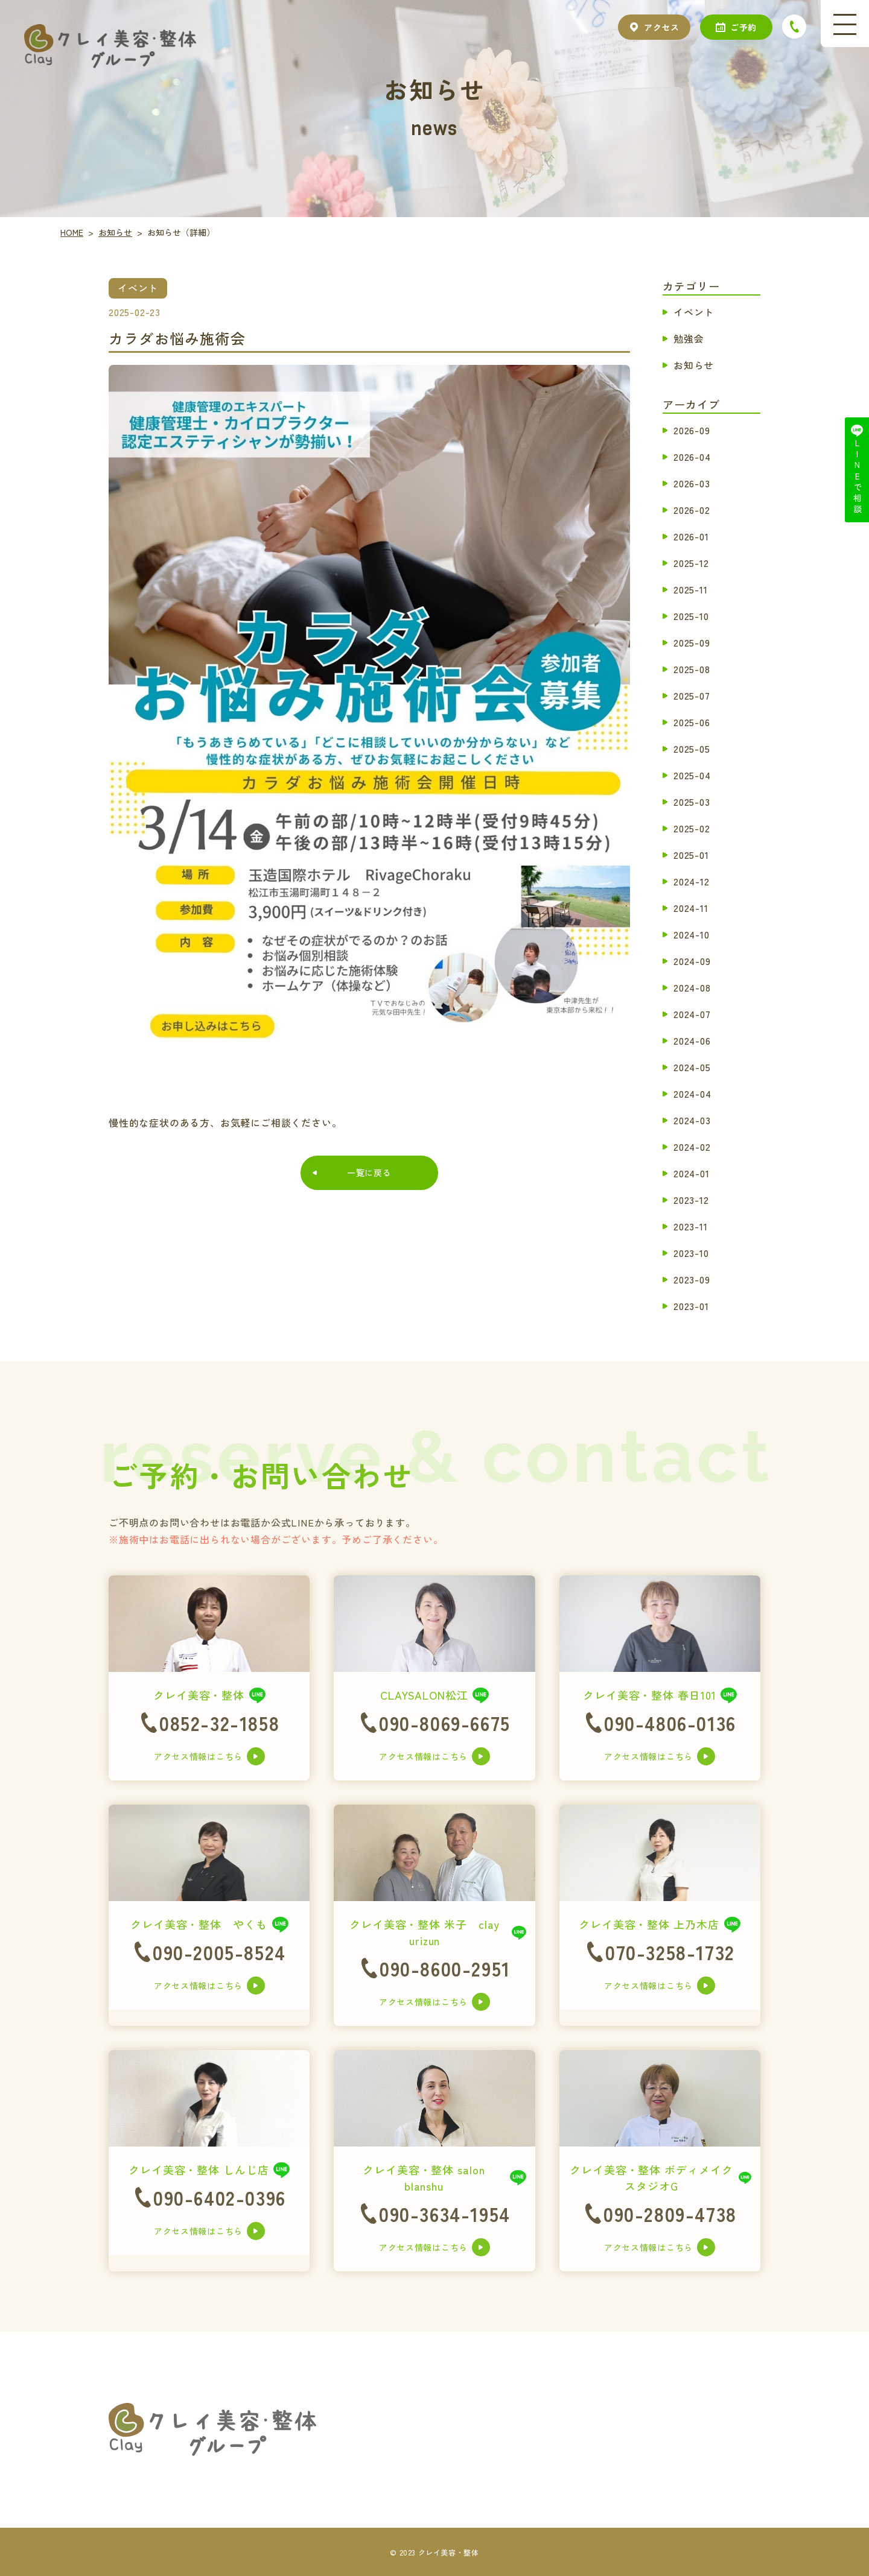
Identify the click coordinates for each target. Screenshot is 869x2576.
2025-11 (690, 589)
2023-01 (691, 1306)
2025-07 (691, 695)
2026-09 (691, 430)
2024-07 (692, 1014)
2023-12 (691, 1199)
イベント (693, 312)
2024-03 (692, 1120)
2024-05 (692, 1067)
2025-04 (692, 775)
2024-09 (692, 961)
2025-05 (691, 748)
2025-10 (691, 616)
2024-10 (691, 934)
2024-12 (691, 881)
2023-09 (691, 1279)
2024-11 (690, 907)
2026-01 (691, 536)
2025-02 (691, 828)
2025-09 (691, 642)
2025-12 (691, 562)
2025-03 (691, 801)
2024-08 (692, 987)
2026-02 (691, 509)
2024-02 (692, 1146)
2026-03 (691, 483)
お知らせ (693, 365)
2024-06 (692, 1040)
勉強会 (688, 338)
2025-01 (691, 854)
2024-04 (692, 1093)
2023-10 (691, 1252)
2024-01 (691, 1173)
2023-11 (690, 1226)
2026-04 (692, 456)
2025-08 (691, 669)
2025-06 (691, 722)
